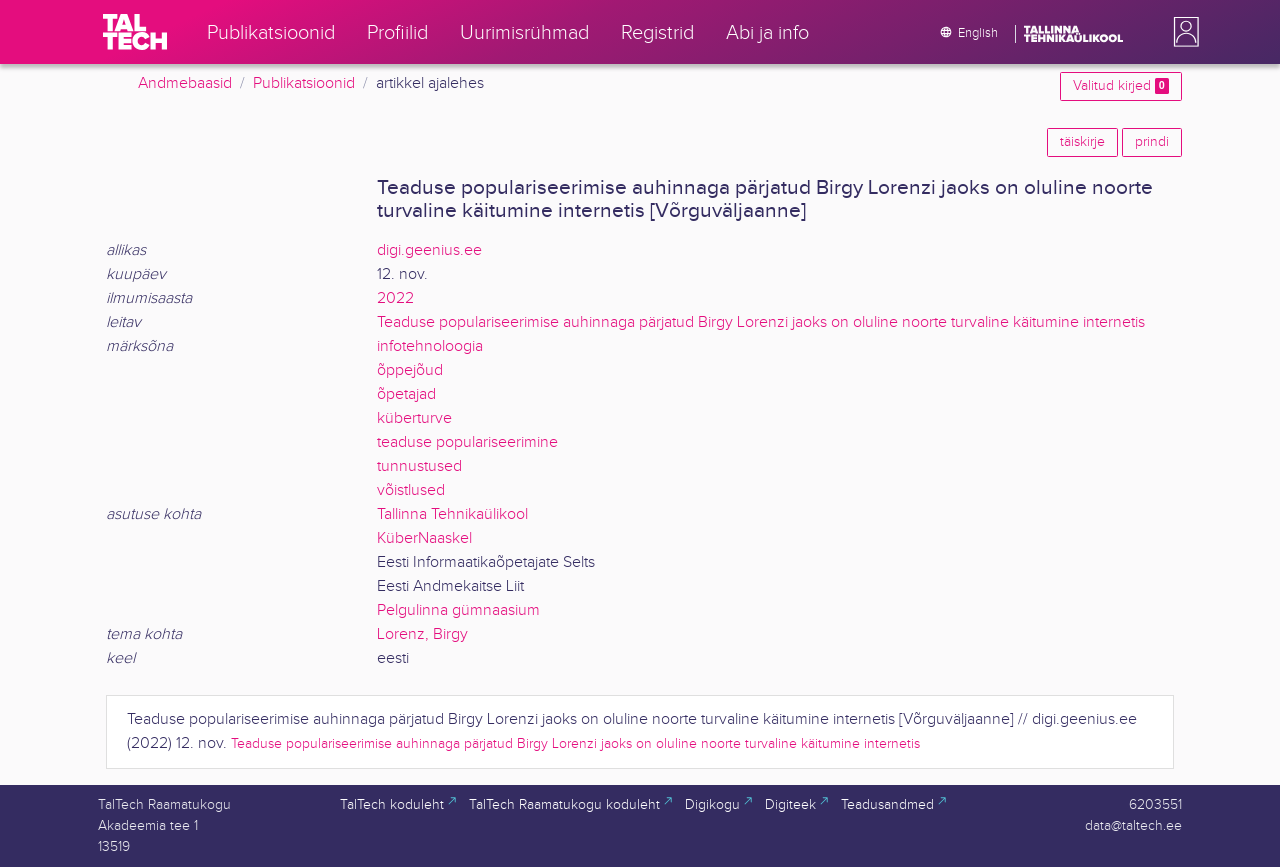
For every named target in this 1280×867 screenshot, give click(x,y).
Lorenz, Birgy (422, 634)
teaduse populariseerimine (467, 442)
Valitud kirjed (1121, 86)
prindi (1152, 142)
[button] (1182, 32)
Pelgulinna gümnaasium (458, 610)
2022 (395, 298)
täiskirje (1082, 142)
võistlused (411, 490)
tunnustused (419, 466)
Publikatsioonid (304, 83)
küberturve (414, 418)
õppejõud (410, 370)
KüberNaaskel (424, 538)
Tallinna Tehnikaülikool (452, 514)
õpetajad (406, 394)
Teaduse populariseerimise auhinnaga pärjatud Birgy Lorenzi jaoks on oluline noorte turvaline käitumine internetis (761, 322)
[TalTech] (135, 32)
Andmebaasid (185, 83)
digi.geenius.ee (429, 250)
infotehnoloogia (430, 346)
